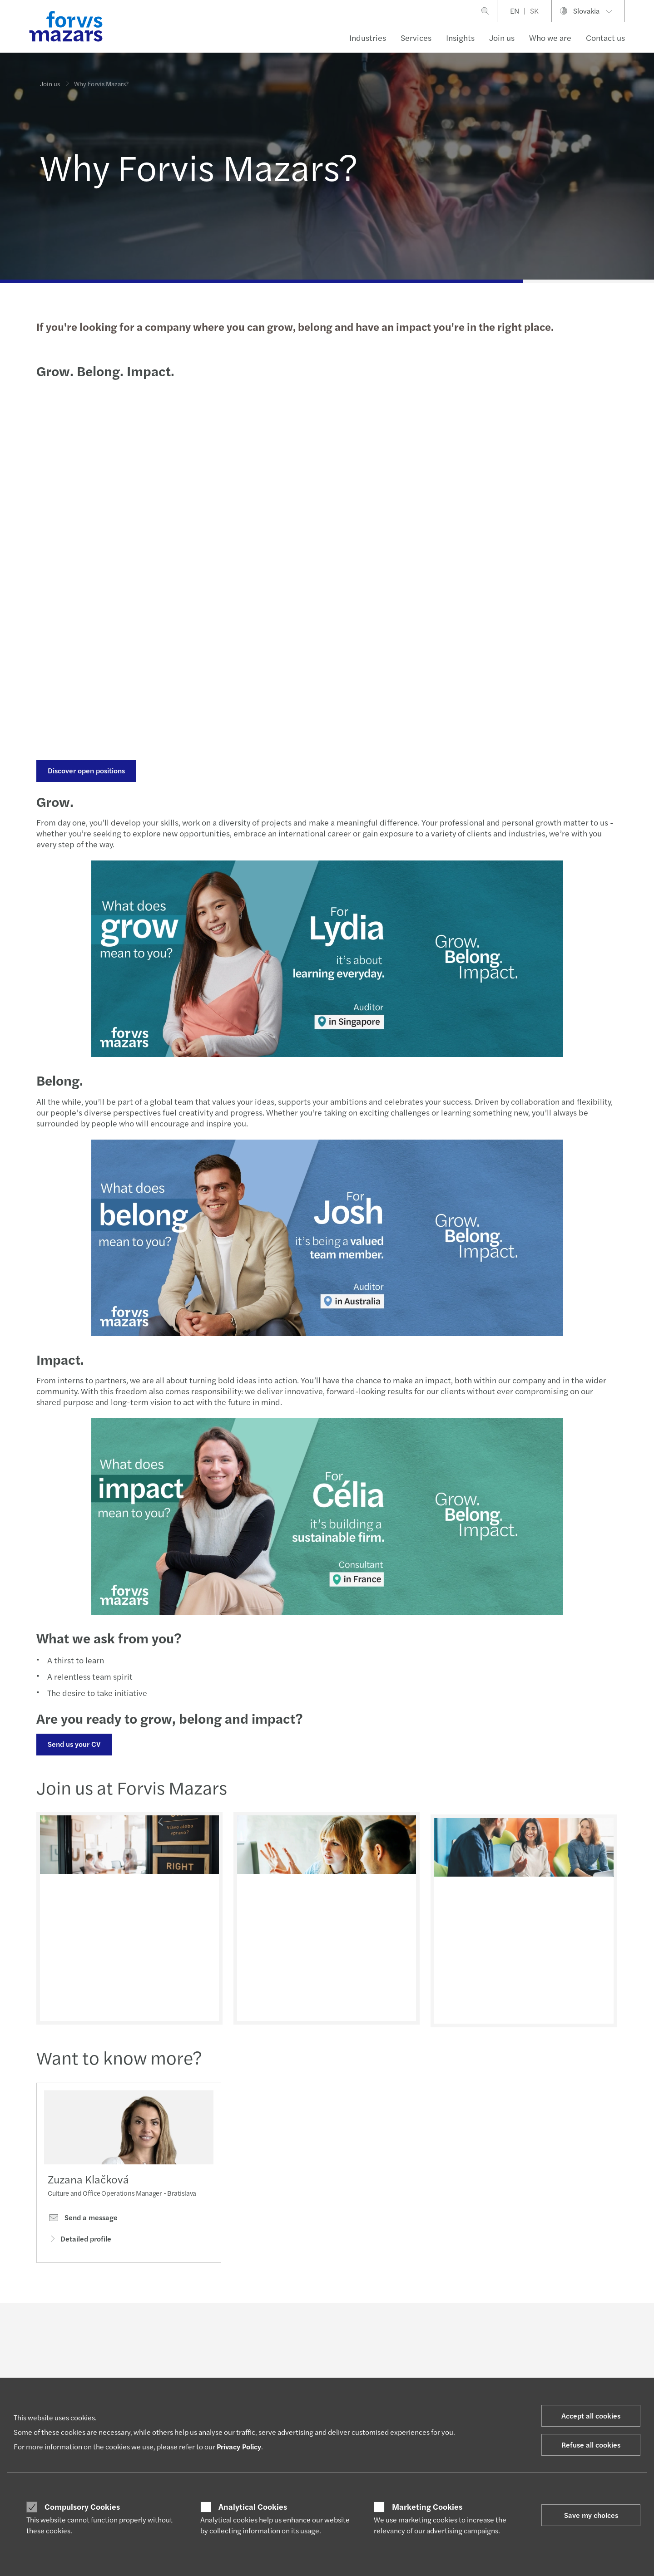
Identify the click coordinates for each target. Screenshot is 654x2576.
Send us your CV (73, 1744)
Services (416, 37)
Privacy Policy (239, 2446)
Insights (460, 37)
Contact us (605, 37)
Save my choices (591, 2515)
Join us (502, 37)
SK (534, 10)
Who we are (550, 37)
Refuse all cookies (590, 2444)
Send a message (83, 2220)
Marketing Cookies (427, 2506)
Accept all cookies (590, 2415)
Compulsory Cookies (82, 2506)
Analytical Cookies (252, 2506)
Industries (367, 37)
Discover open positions (85, 770)
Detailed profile (79, 2240)
